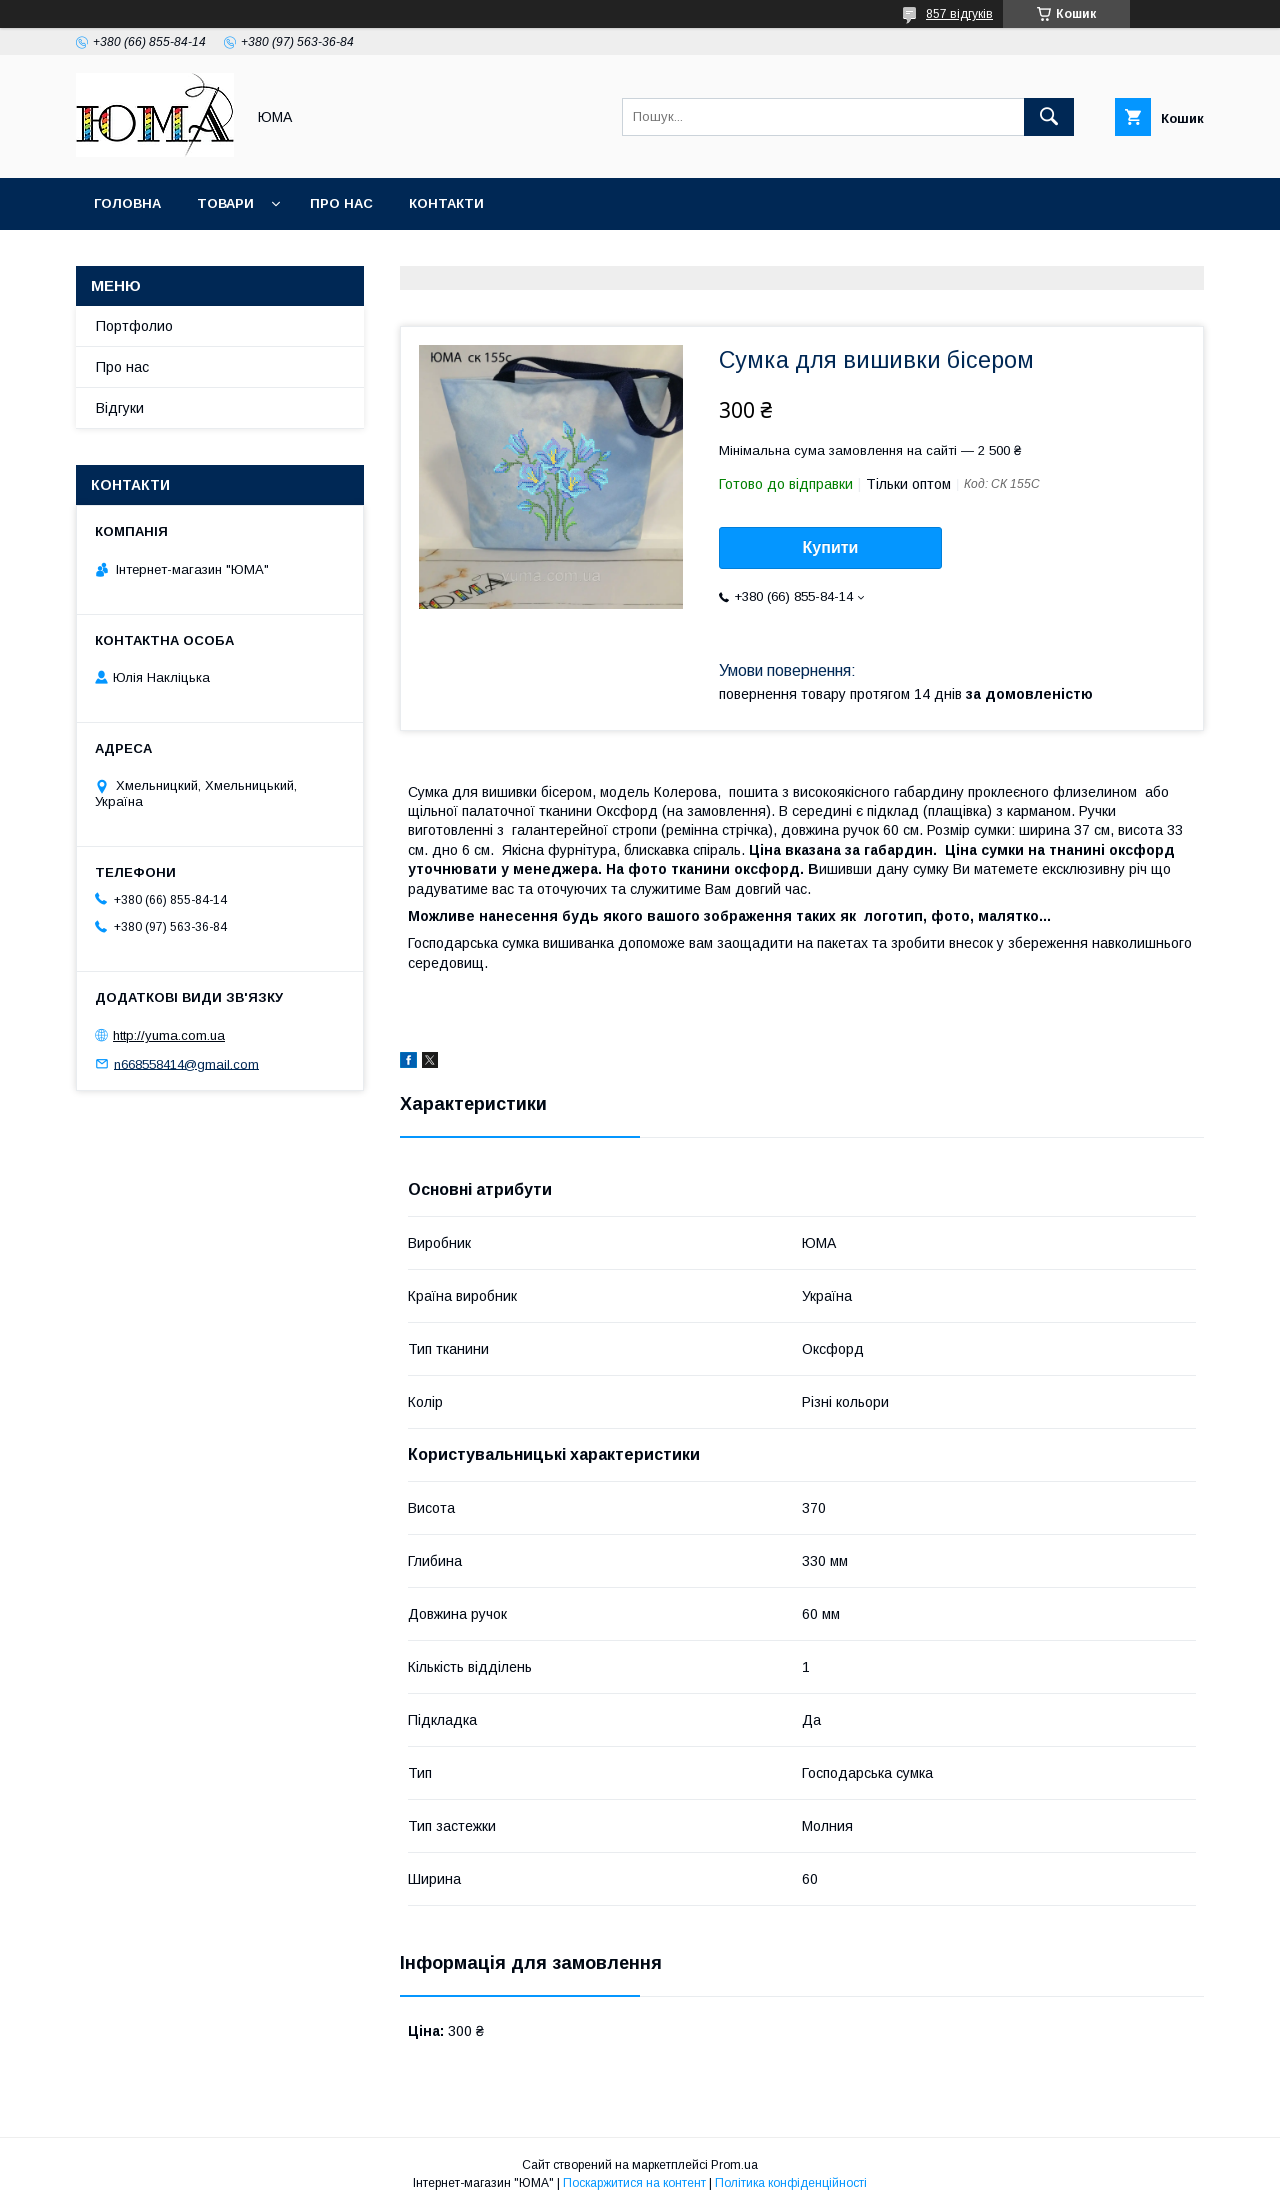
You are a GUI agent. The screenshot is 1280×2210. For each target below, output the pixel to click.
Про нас (341, 203)
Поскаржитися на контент (634, 2183)
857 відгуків (959, 14)
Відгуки (120, 408)
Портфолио (134, 326)
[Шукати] (1049, 117)
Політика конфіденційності (791, 2183)
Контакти (446, 203)
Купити (831, 547)
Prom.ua (734, 2165)
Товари (225, 203)
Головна (127, 203)
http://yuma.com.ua (169, 1035)
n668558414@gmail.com (186, 1063)
